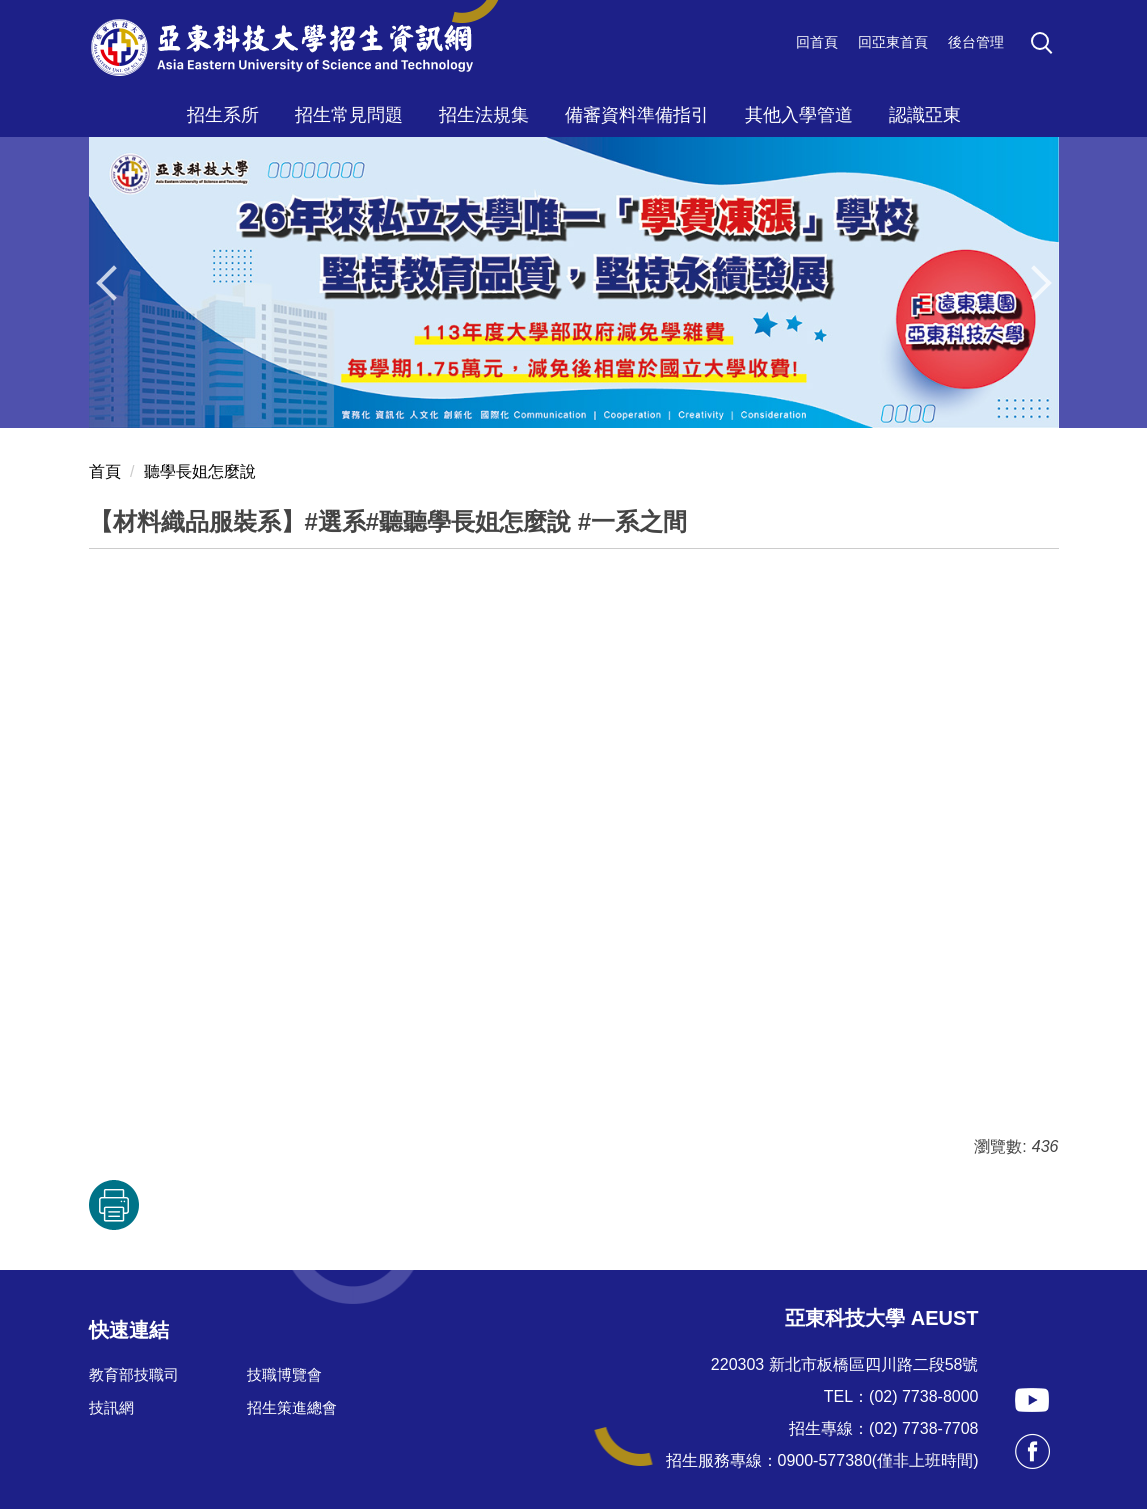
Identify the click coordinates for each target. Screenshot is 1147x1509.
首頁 (105, 471)
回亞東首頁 (893, 42)
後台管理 (976, 42)
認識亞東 (925, 115)
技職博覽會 (284, 1374)
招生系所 (223, 115)
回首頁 (817, 42)
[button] (1045, 46)
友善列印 (114, 1205)
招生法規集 (484, 115)
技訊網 (111, 1407)
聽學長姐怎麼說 (200, 471)
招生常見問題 (349, 115)
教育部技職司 (134, 1374)
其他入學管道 (799, 115)
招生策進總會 (292, 1407)
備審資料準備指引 (637, 115)
